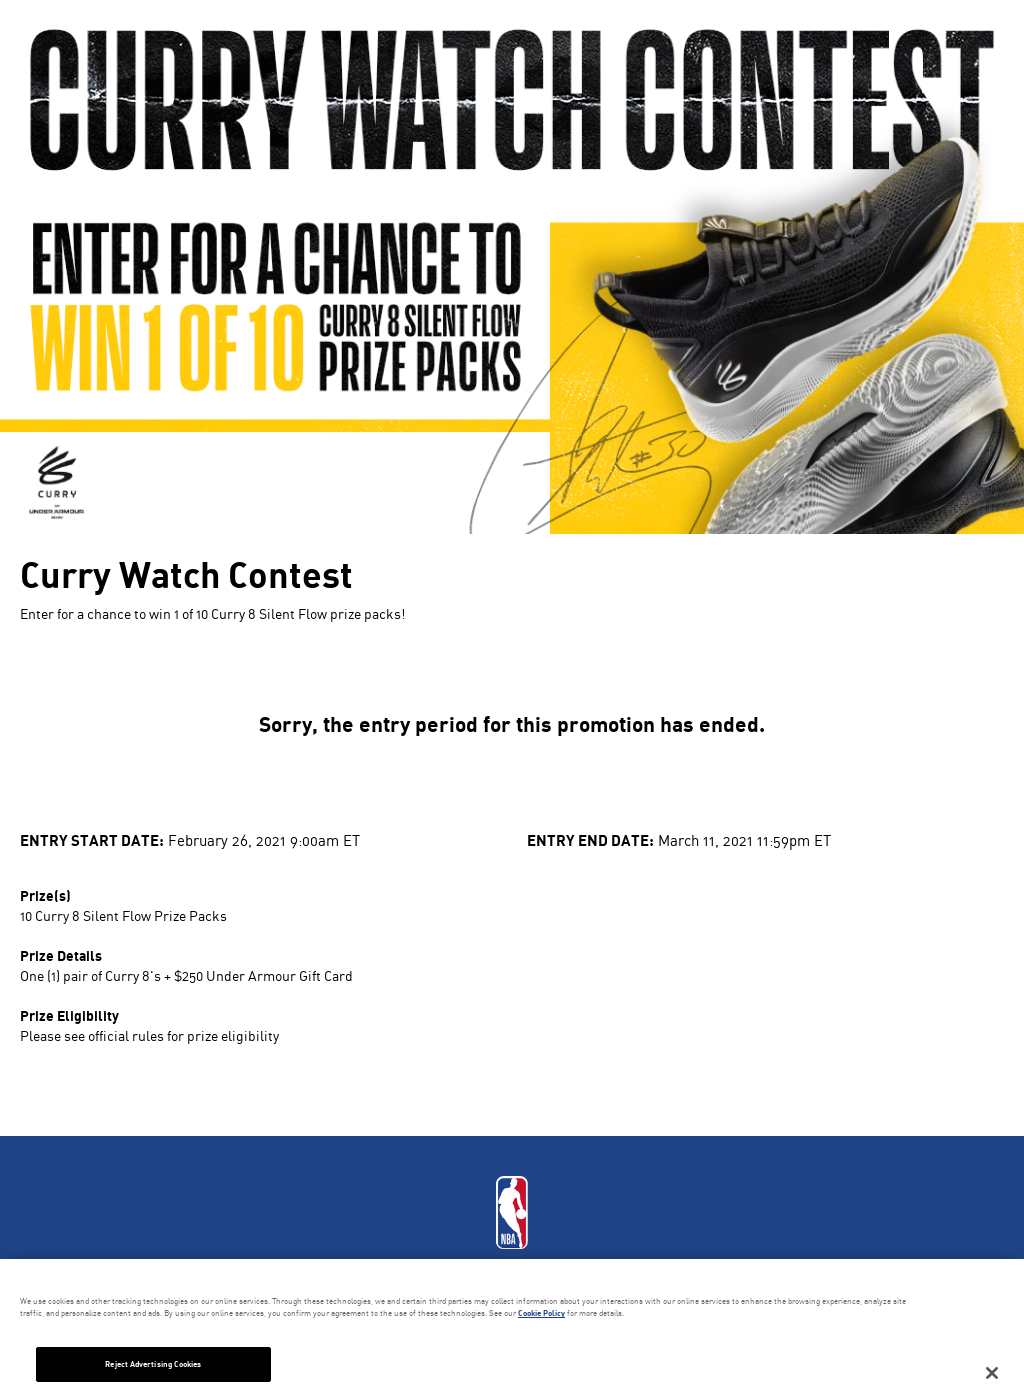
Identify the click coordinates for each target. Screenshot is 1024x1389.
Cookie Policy (541, 1313)
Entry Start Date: (92, 839)
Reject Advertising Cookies (153, 1364)
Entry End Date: (590, 839)
